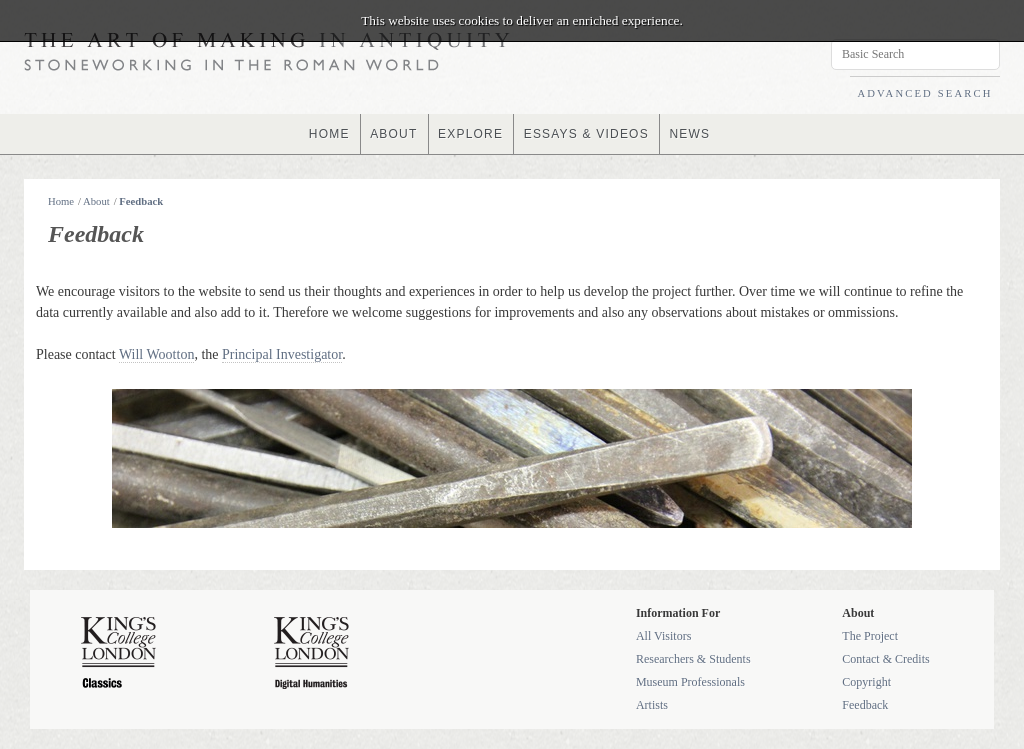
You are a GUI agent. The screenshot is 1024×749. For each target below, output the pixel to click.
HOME (329, 134)
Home (61, 201)
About (96, 201)
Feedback (141, 201)
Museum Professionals (690, 682)
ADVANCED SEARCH (924, 93)
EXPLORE (470, 134)
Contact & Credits (885, 659)
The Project (870, 636)
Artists (652, 705)
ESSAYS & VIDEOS (586, 134)
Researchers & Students (693, 659)
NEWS (689, 134)
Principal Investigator (282, 354)
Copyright (866, 682)
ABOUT (393, 134)
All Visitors (663, 636)
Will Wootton (156, 354)
